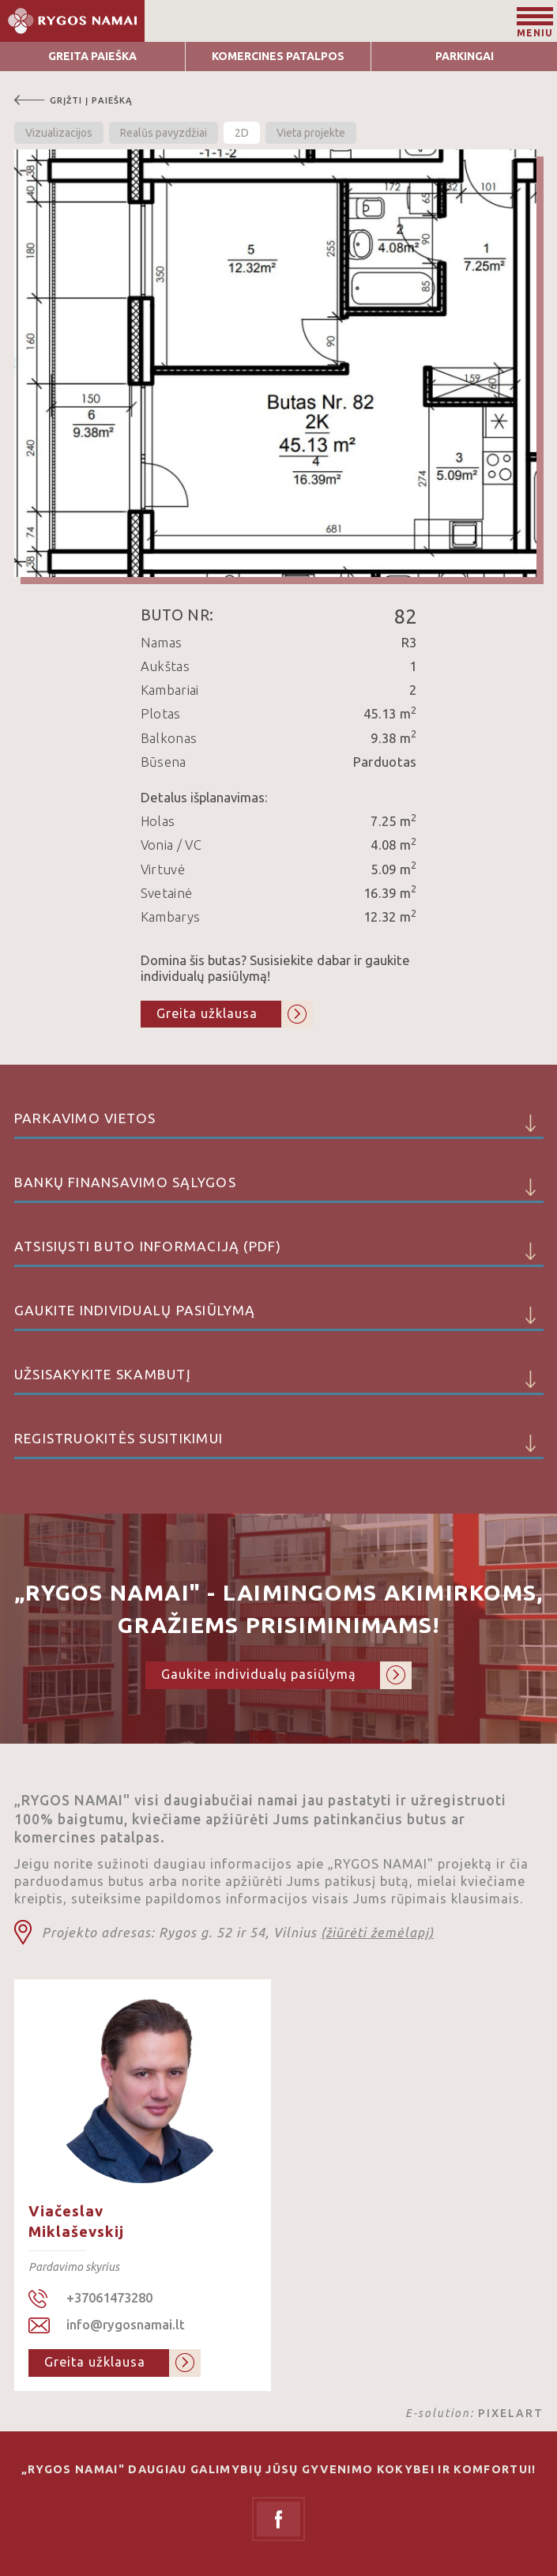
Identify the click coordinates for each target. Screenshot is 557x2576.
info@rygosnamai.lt (125, 2325)
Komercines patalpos (278, 56)
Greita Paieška (92, 56)
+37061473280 (109, 2298)
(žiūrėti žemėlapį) (377, 1932)
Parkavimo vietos (279, 1125)
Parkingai (464, 56)
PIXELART (511, 2413)
